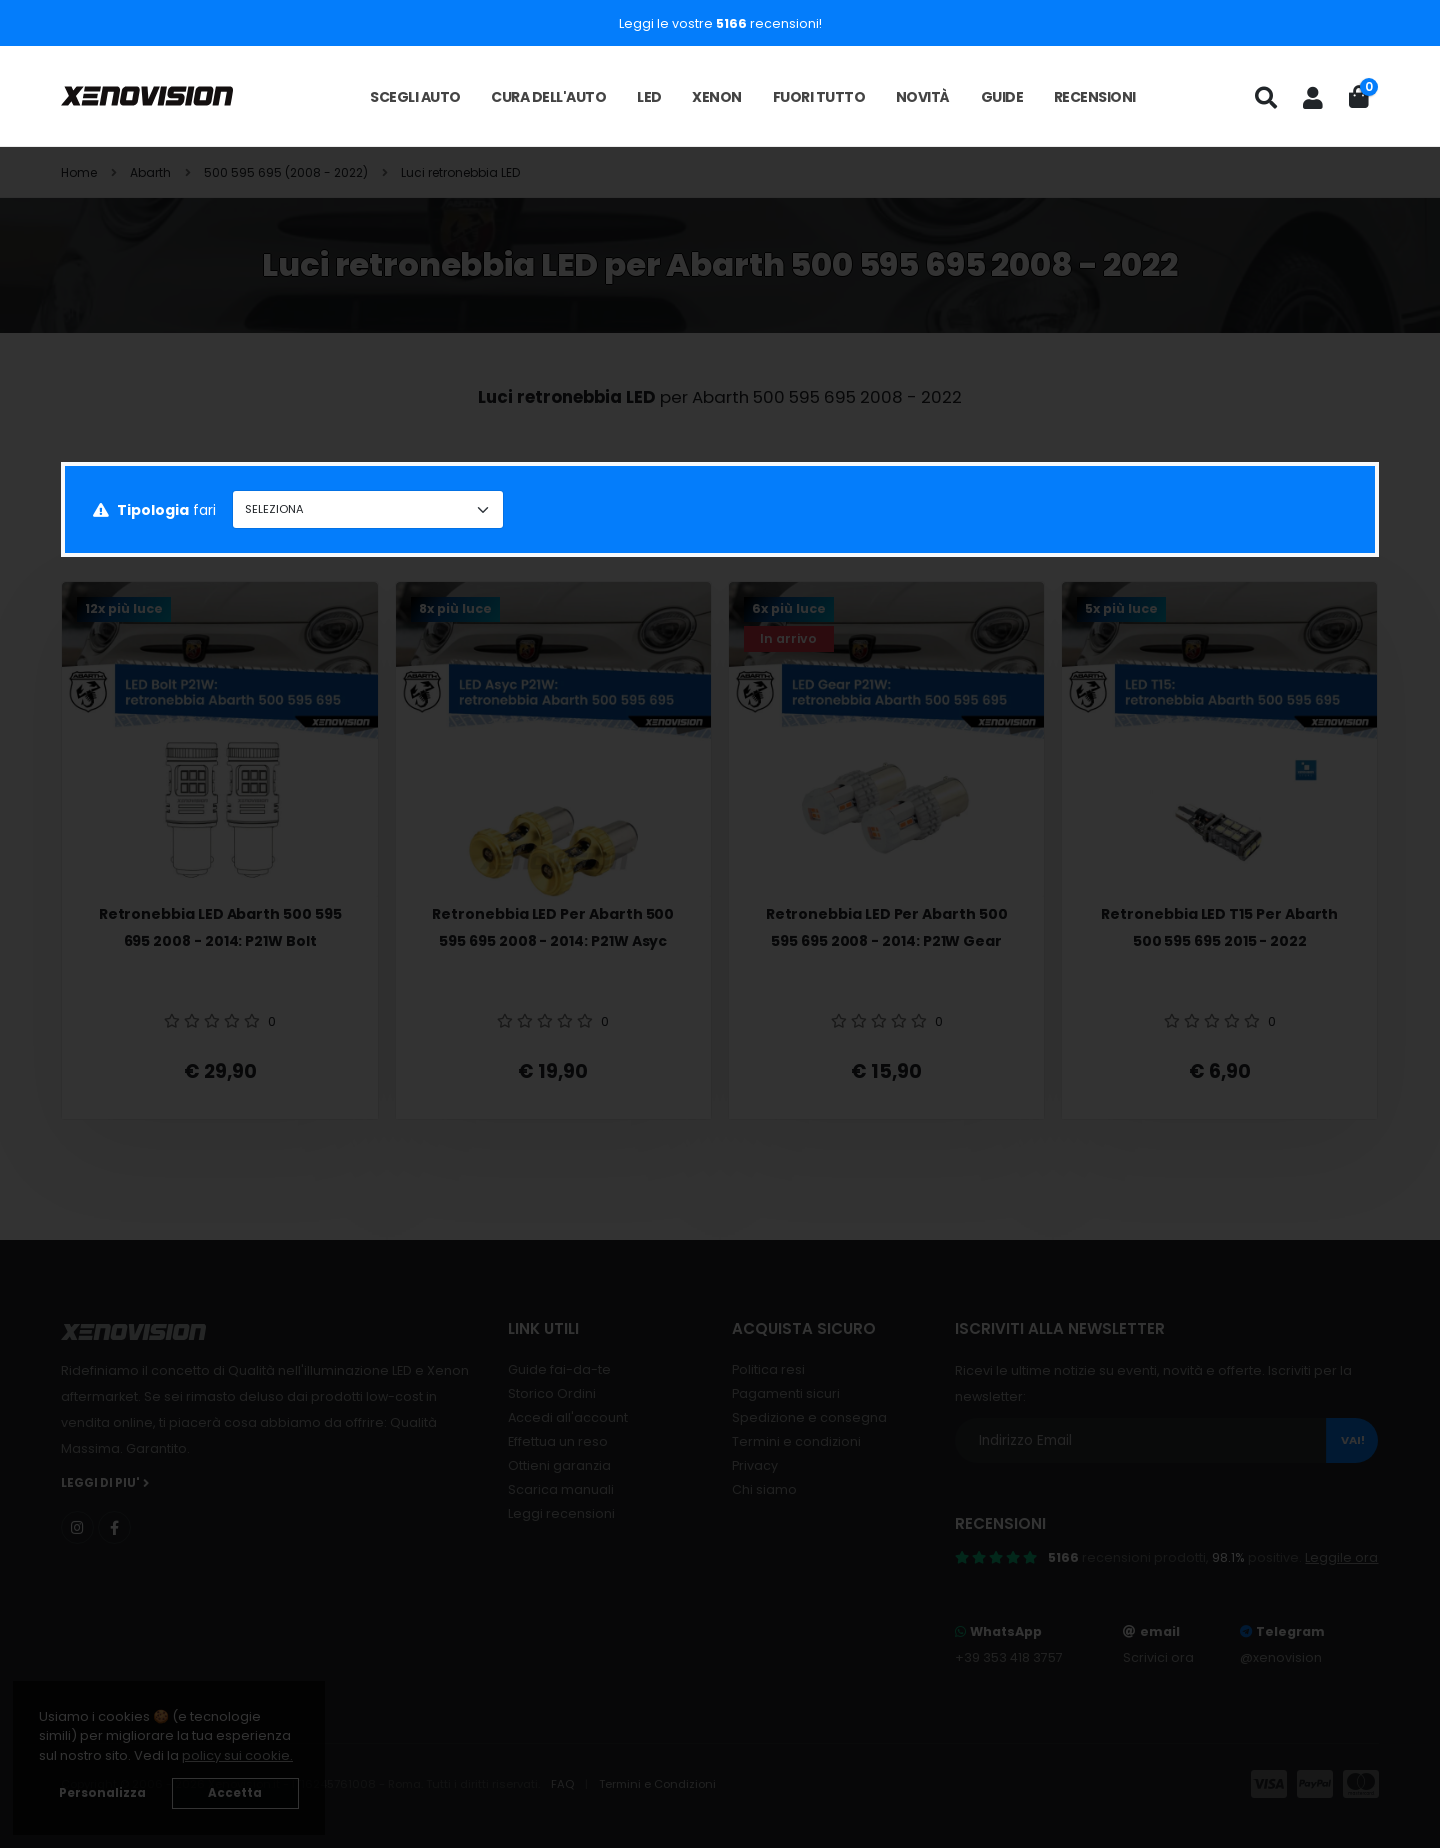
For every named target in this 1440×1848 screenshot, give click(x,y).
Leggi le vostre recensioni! (720, 23)
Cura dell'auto (548, 97)
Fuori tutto (819, 97)
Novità (923, 97)
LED (649, 97)
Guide (1002, 97)
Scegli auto (415, 97)
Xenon (717, 97)
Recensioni (1095, 97)
